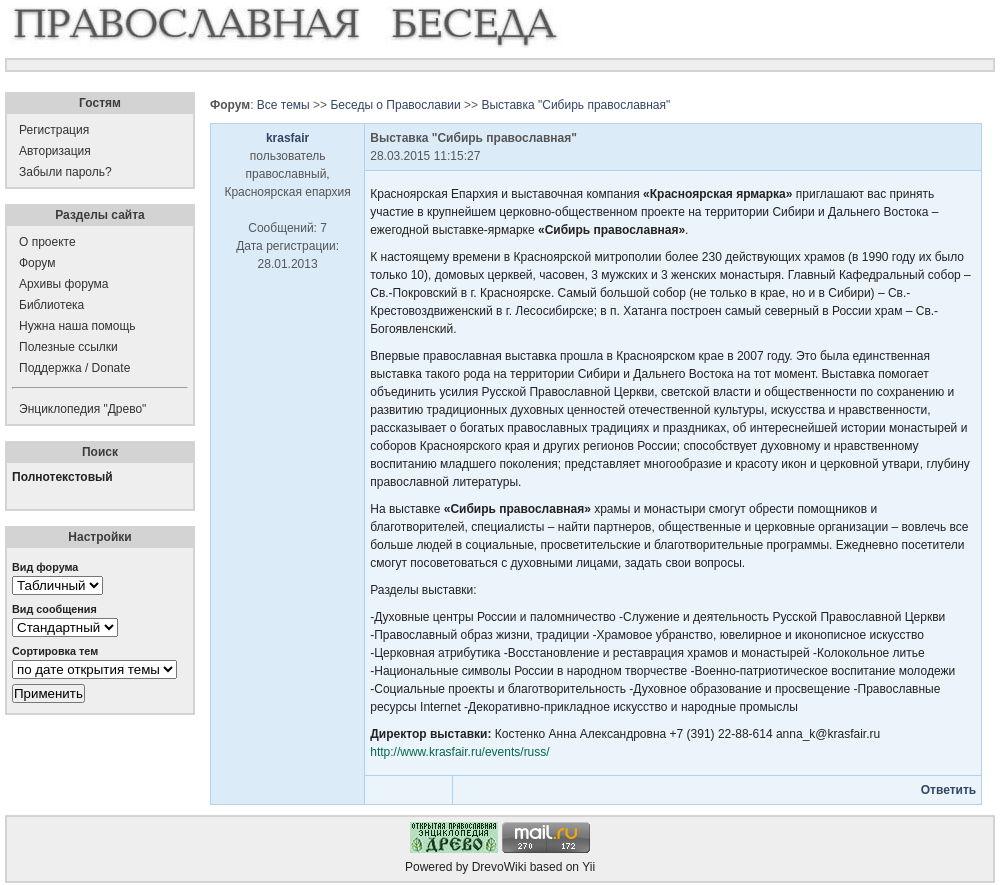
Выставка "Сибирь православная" (575, 105)
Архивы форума (63, 284)
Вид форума (45, 567)
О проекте (47, 242)
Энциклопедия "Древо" (82, 409)
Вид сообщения (54, 609)
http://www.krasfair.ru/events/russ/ (459, 752)
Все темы (283, 105)
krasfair (287, 138)
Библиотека (51, 305)
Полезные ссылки (68, 347)
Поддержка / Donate (74, 368)
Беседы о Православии (395, 105)
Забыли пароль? (65, 172)
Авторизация (55, 151)
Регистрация (54, 130)
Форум (37, 263)
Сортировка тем (55, 651)
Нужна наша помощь (77, 326)
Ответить (948, 790)
